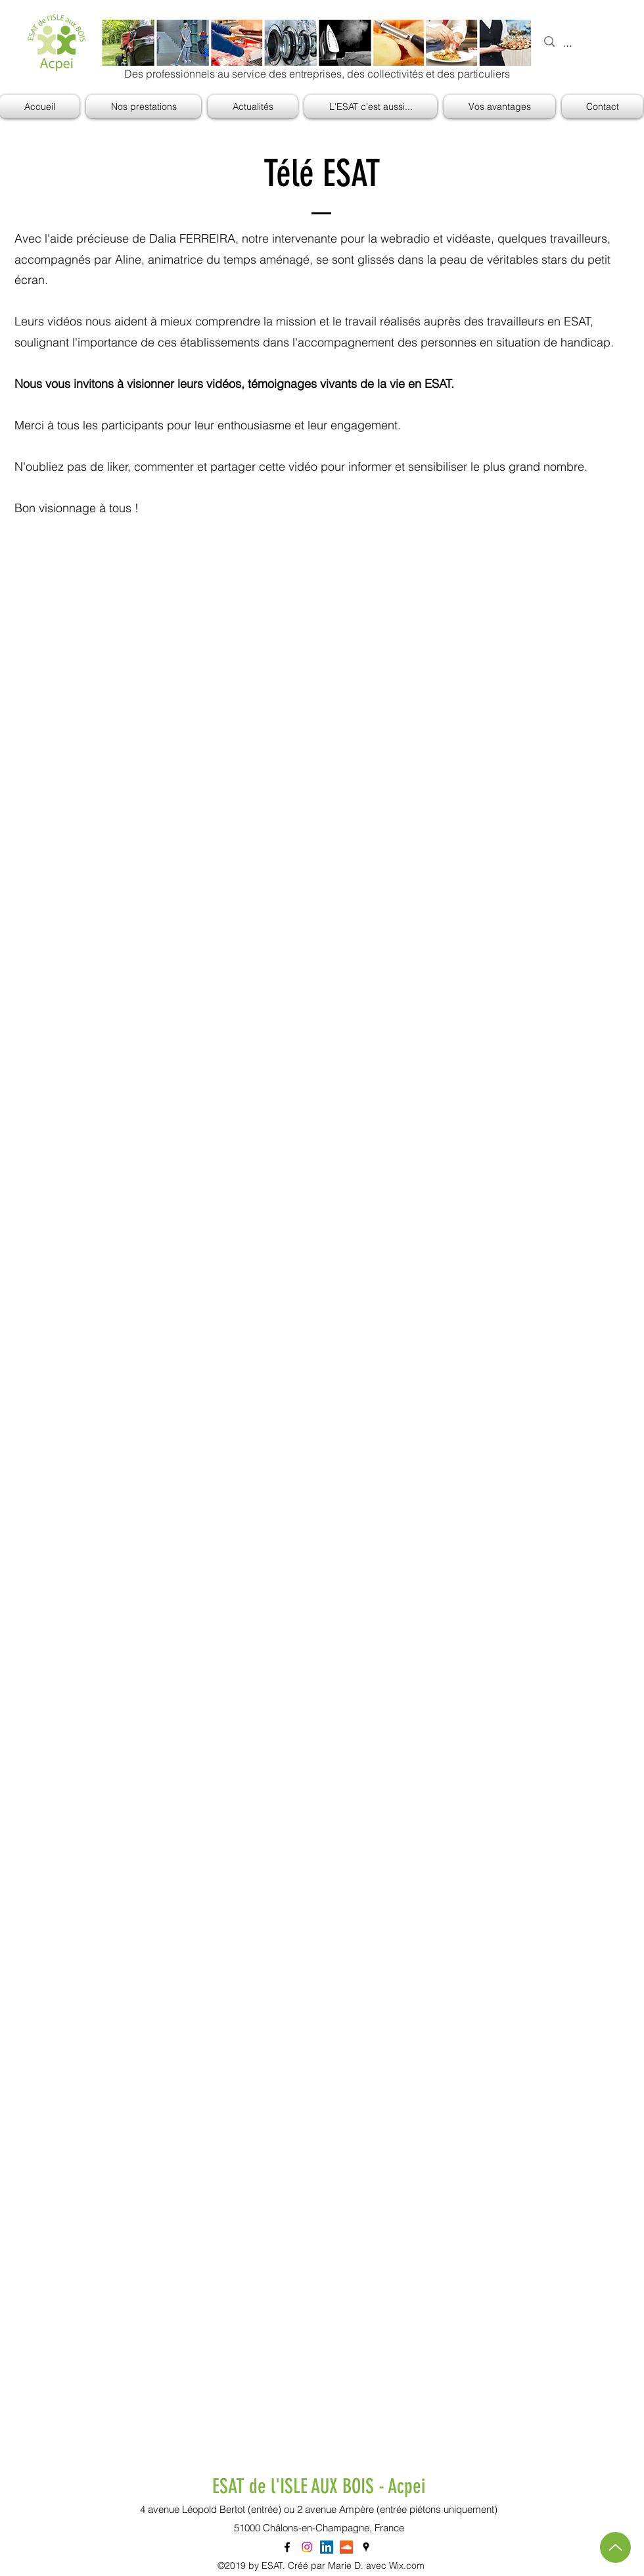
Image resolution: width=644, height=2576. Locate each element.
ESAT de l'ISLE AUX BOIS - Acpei (318, 2486)
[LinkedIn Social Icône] (326, 2547)
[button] (370, 106)
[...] (585, 43)
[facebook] (287, 2547)
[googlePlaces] (366, 2547)
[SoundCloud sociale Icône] (346, 2547)
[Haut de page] (615, 2547)
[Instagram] (306, 2547)
